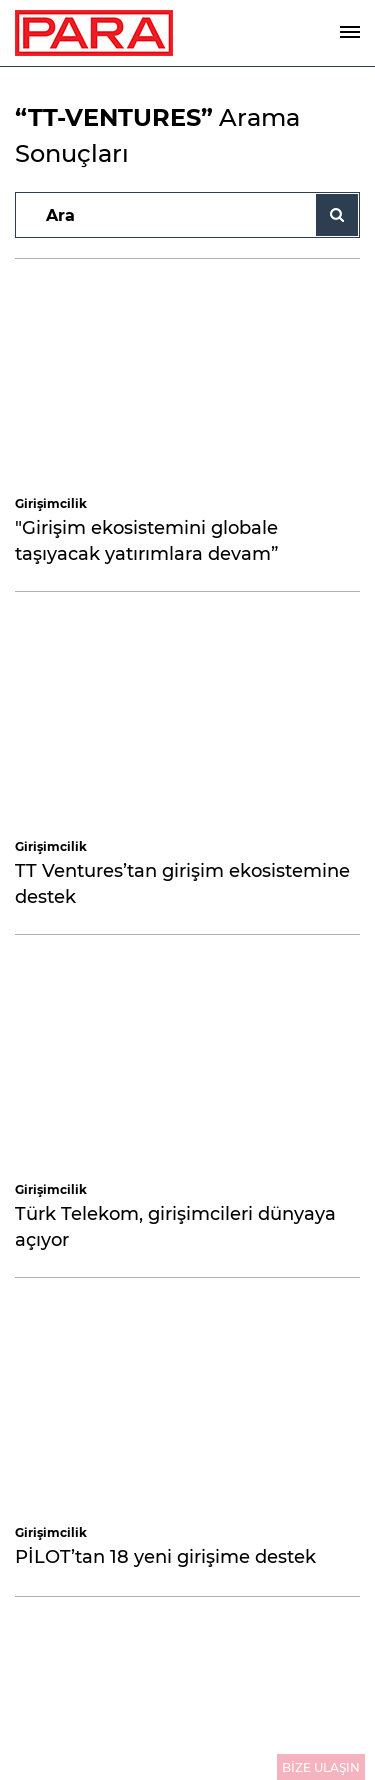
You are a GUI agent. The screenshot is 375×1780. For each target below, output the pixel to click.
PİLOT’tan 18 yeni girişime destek (165, 1557)
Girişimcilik (51, 503)
